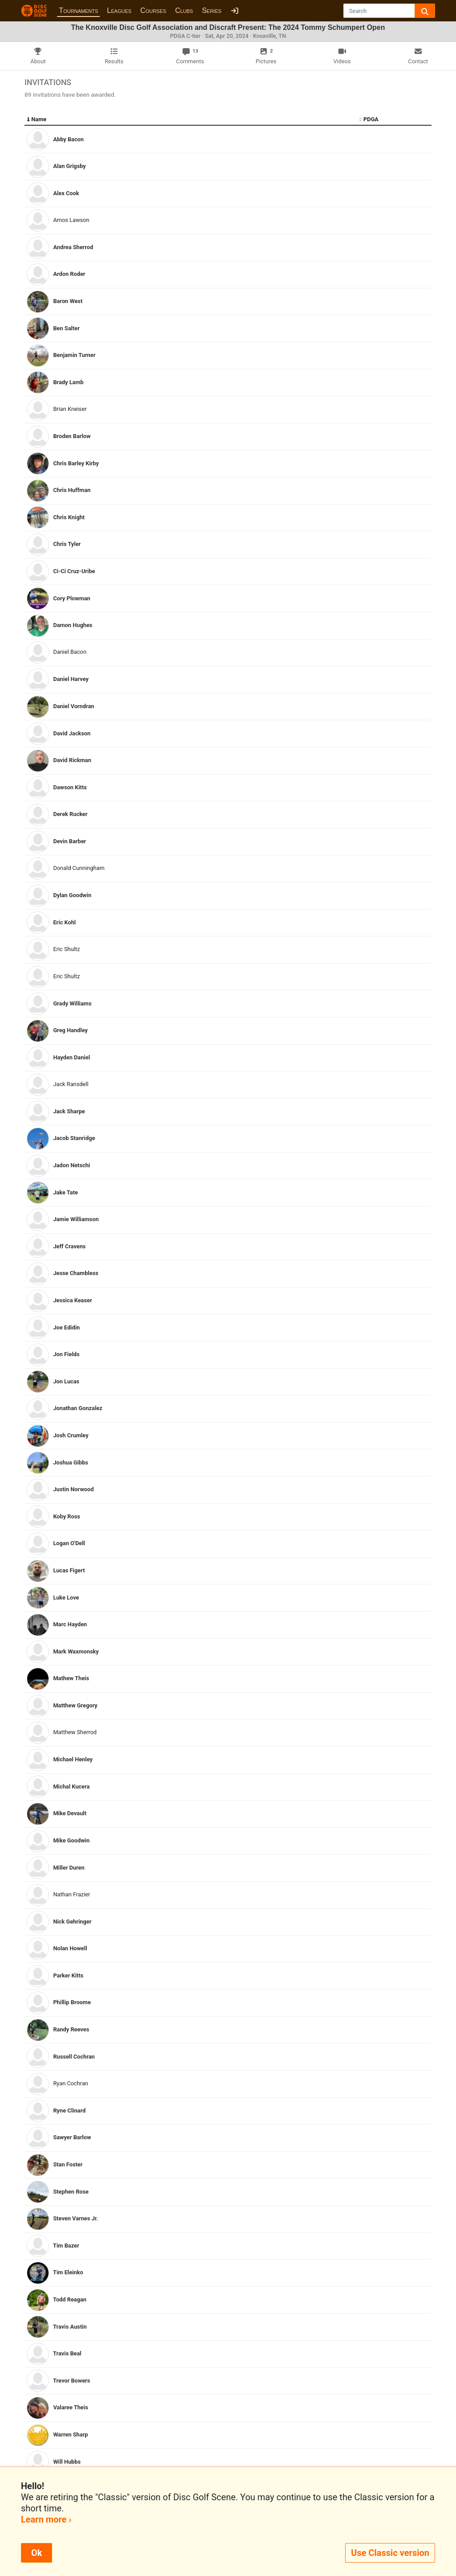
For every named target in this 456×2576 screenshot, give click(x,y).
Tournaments (78, 10)
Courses (153, 10)
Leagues (119, 10)
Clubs (184, 10)
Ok (36, 2552)
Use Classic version (390, 2552)
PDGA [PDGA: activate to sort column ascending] (369, 119)
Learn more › (46, 2519)
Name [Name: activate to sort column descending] (36, 119)
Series (211, 10)
